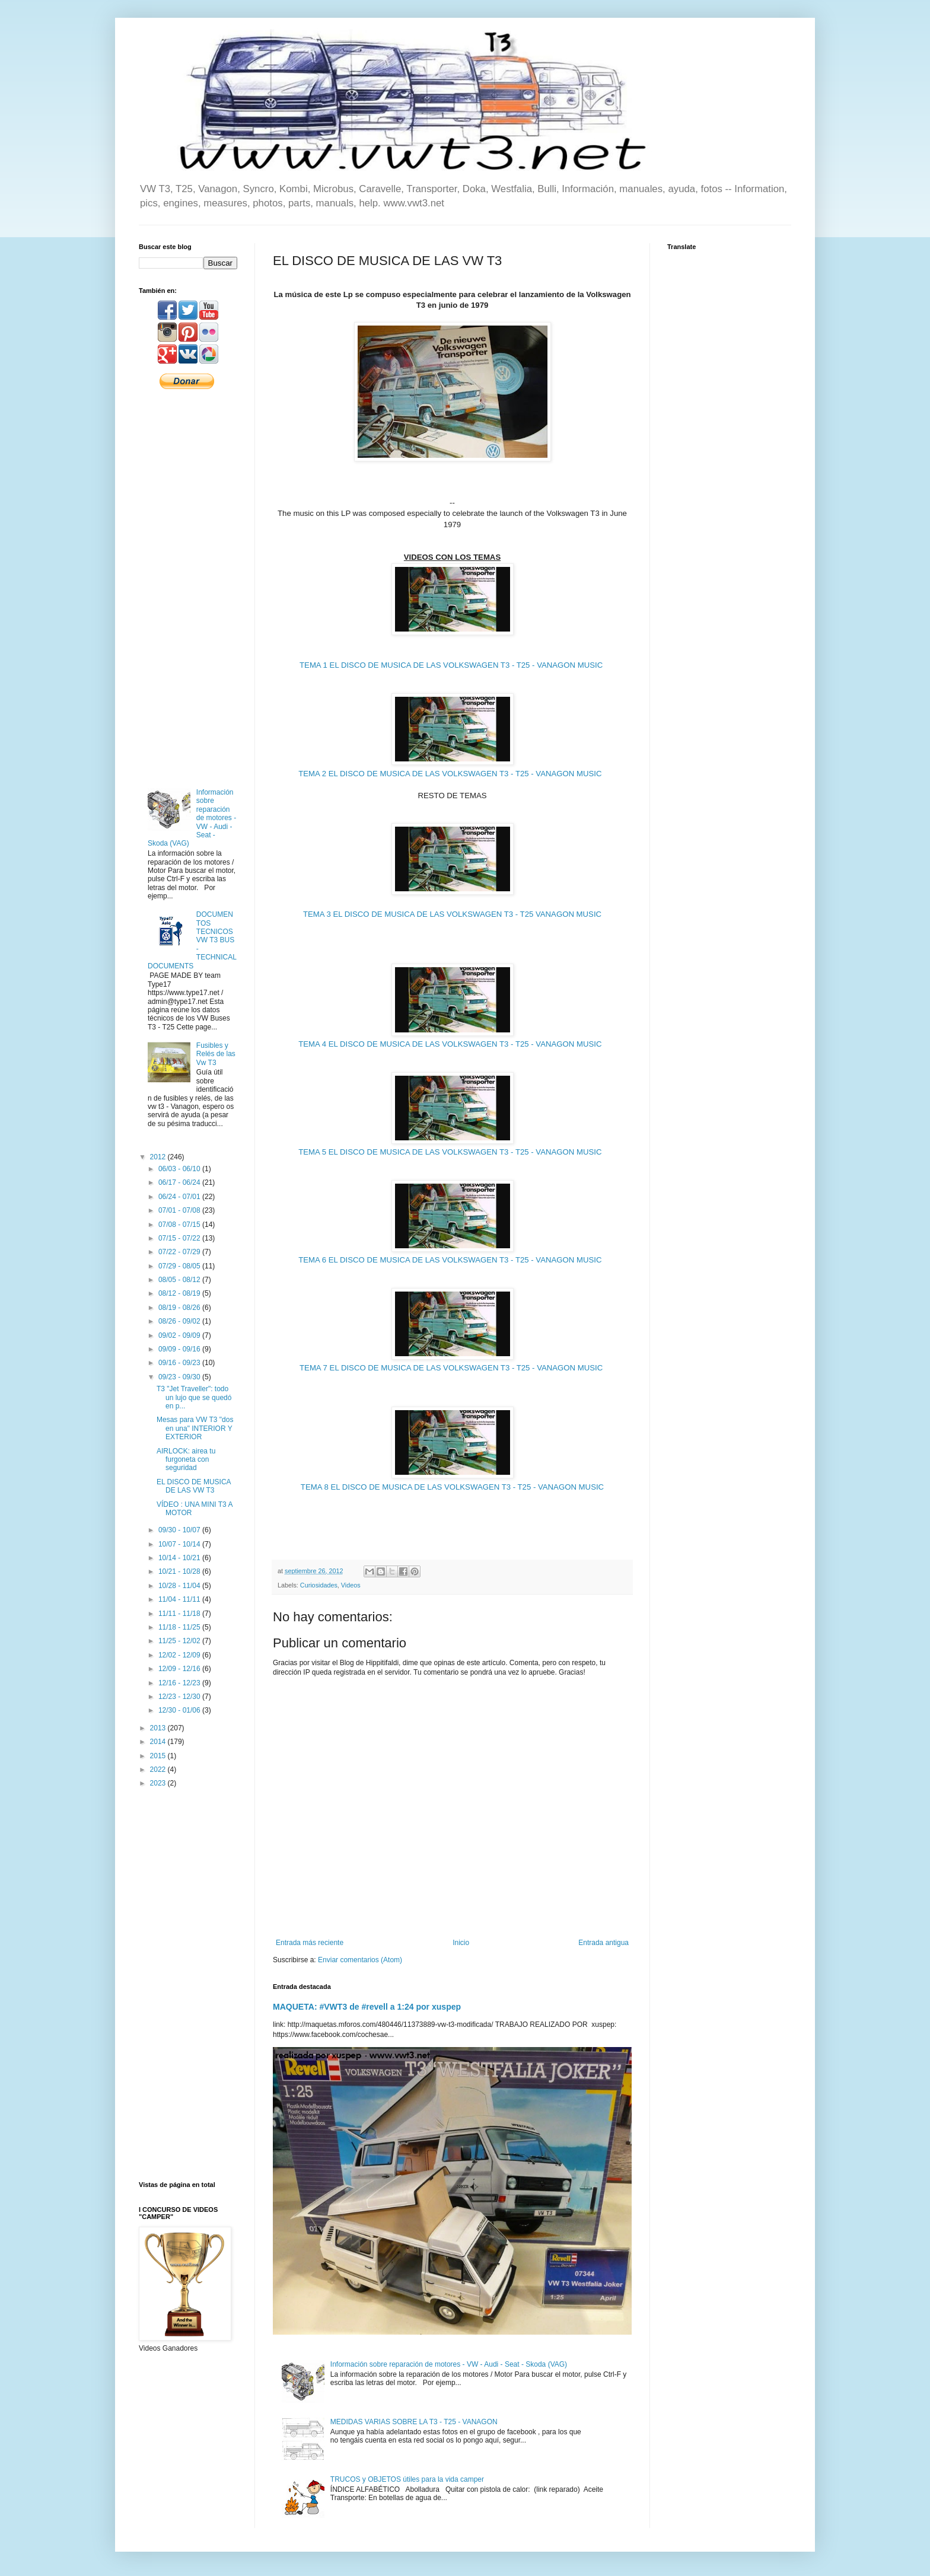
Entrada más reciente (309, 1943)
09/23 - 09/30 (180, 1377)
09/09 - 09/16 (180, 1349)
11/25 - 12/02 (180, 1641)
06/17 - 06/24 (180, 1182)
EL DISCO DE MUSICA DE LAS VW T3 (194, 1486)
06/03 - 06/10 (180, 1169)
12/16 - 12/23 (180, 1683)
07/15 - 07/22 (180, 1238)
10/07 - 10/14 (180, 1544)
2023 (159, 1783)
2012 (159, 1157)
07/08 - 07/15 (180, 1224)
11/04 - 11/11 (180, 1599)
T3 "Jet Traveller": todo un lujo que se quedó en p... (194, 1397)
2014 (159, 1741)
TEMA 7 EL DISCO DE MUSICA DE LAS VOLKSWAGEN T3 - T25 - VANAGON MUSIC (452, 1367)
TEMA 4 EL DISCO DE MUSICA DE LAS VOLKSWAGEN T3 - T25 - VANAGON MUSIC (451, 1044)
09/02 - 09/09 (180, 1335)
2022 (159, 1769)
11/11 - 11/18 (180, 1613)
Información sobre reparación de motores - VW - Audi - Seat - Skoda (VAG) (448, 2364)
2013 (159, 1728)
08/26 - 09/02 (180, 1321)
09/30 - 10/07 (180, 1530)
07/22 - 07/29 (180, 1252)
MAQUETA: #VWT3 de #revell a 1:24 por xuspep (367, 2006)
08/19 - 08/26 (180, 1307)
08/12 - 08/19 (180, 1293)
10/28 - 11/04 (180, 1586)
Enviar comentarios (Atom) (360, 1960)
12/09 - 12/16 (180, 1669)
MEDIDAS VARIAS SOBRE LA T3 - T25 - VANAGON (414, 2422)
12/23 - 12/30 (180, 1696)
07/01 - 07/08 (180, 1210)
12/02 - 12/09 (180, 1655)
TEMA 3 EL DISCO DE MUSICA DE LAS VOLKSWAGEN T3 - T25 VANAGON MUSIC (452, 914)
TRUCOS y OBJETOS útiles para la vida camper (407, 2479)
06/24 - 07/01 (180, 1197)
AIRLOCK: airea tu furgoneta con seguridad (186, 1459)
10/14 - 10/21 (180, 1558)
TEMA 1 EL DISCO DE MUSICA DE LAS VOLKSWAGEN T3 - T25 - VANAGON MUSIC (452, 665)
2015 (159, 1756)
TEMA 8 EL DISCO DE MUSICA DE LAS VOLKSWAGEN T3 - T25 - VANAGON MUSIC (452, 1487)
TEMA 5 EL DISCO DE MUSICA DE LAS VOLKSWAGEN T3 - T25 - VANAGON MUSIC (451, 1151)
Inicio (461, 1943)
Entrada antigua (603, 1943)
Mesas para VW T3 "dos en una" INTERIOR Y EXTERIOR (195, 1428)
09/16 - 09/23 (180, 1363)
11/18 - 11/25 (180, 1627)
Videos (351, 1585)
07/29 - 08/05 (180, 1266)
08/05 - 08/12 (180, 1280)
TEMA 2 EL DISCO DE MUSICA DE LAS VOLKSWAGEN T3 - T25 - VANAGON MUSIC (451, 773)
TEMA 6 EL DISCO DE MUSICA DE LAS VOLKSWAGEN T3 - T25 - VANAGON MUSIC (451, 1259)
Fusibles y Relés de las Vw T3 (215, 1054)
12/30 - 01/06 (180, 1710)
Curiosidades (318, 1585)
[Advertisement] (188, 588)
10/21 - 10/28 (180, 1571)
